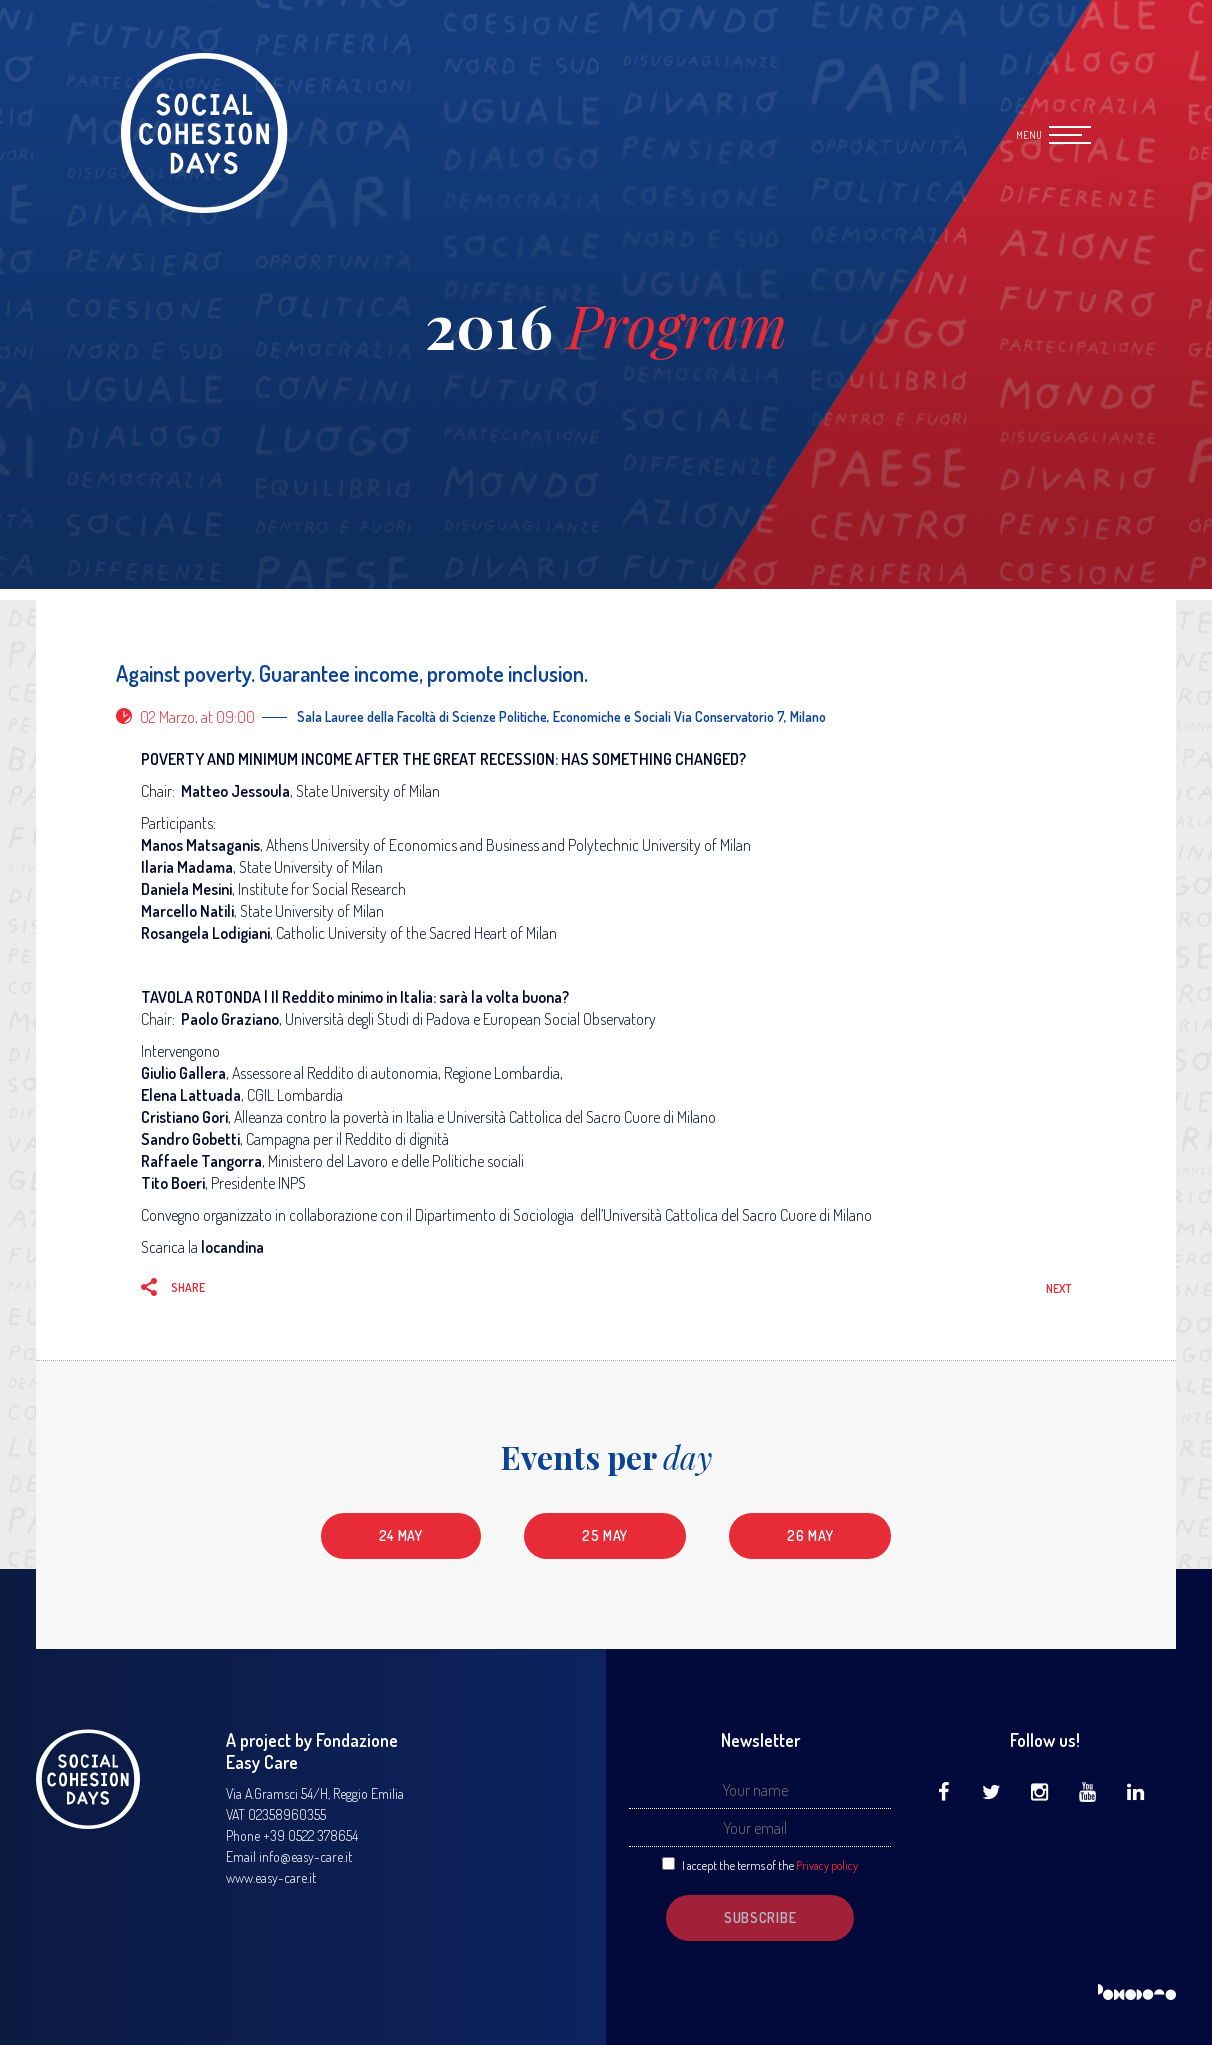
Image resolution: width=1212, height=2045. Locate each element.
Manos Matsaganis (200, 845)
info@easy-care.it (305, 1856)
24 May (401, 1535)
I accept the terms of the (770, 1865)
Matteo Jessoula (235, 791)
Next (1058, 1288)
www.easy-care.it (271, 1877)
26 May (810, 1535)
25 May (605, 1535)
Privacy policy (827, 1865)
